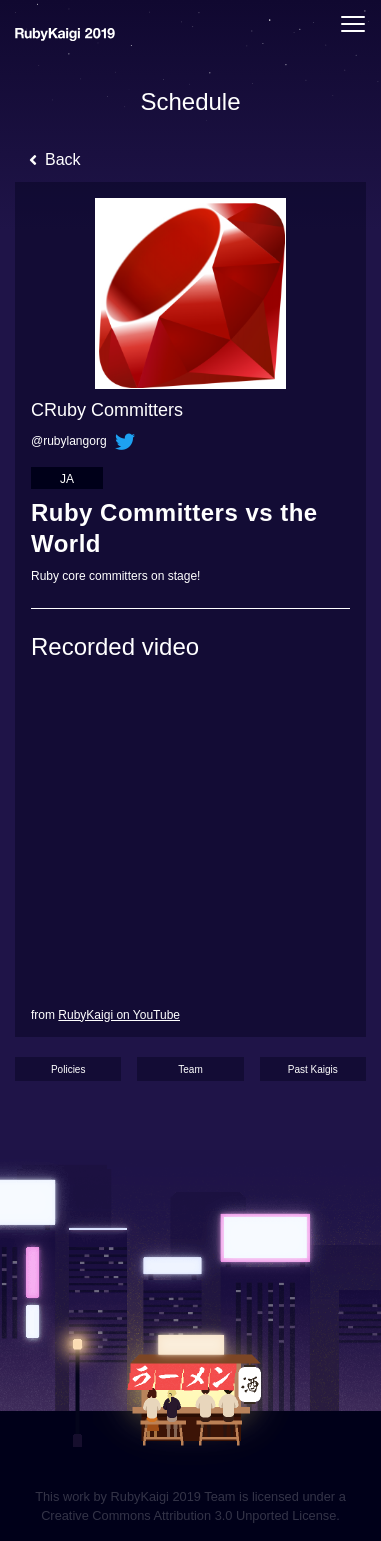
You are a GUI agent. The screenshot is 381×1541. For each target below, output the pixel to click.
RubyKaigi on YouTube (119, 1015)
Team (190, 1069)
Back (55, 159)
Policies (68, 1069)
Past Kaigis (313, 1069)
